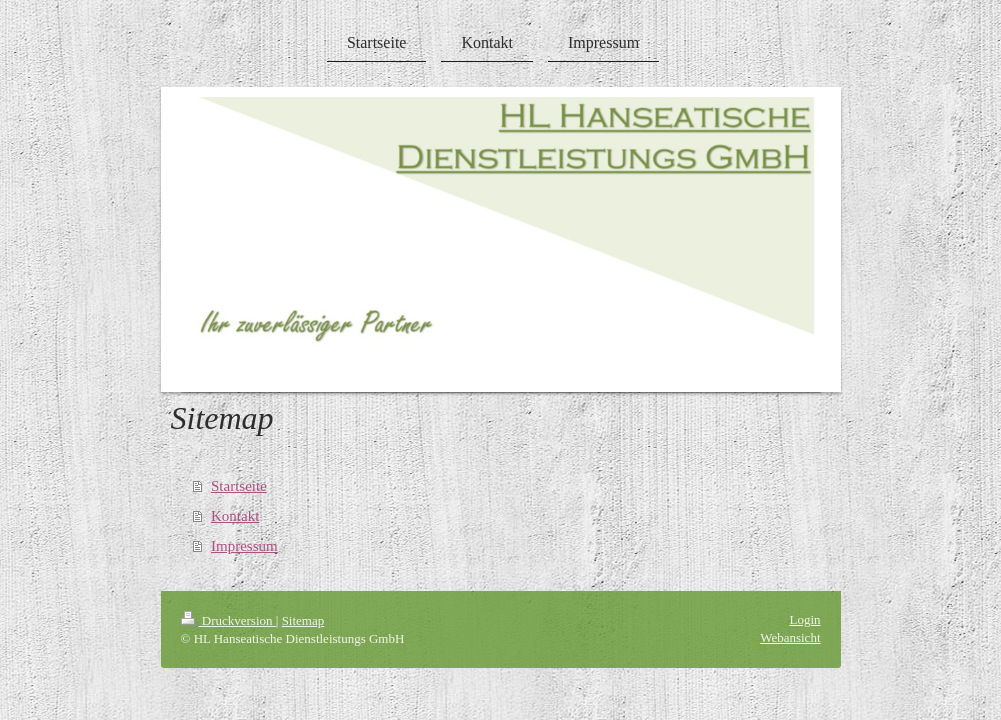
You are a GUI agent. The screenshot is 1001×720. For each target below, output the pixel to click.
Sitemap (303, 620)
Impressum (244, 546)
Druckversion (228, 620)
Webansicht (790, 637)
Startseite (239, 486)
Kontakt (235, 516)
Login (804, 619)
